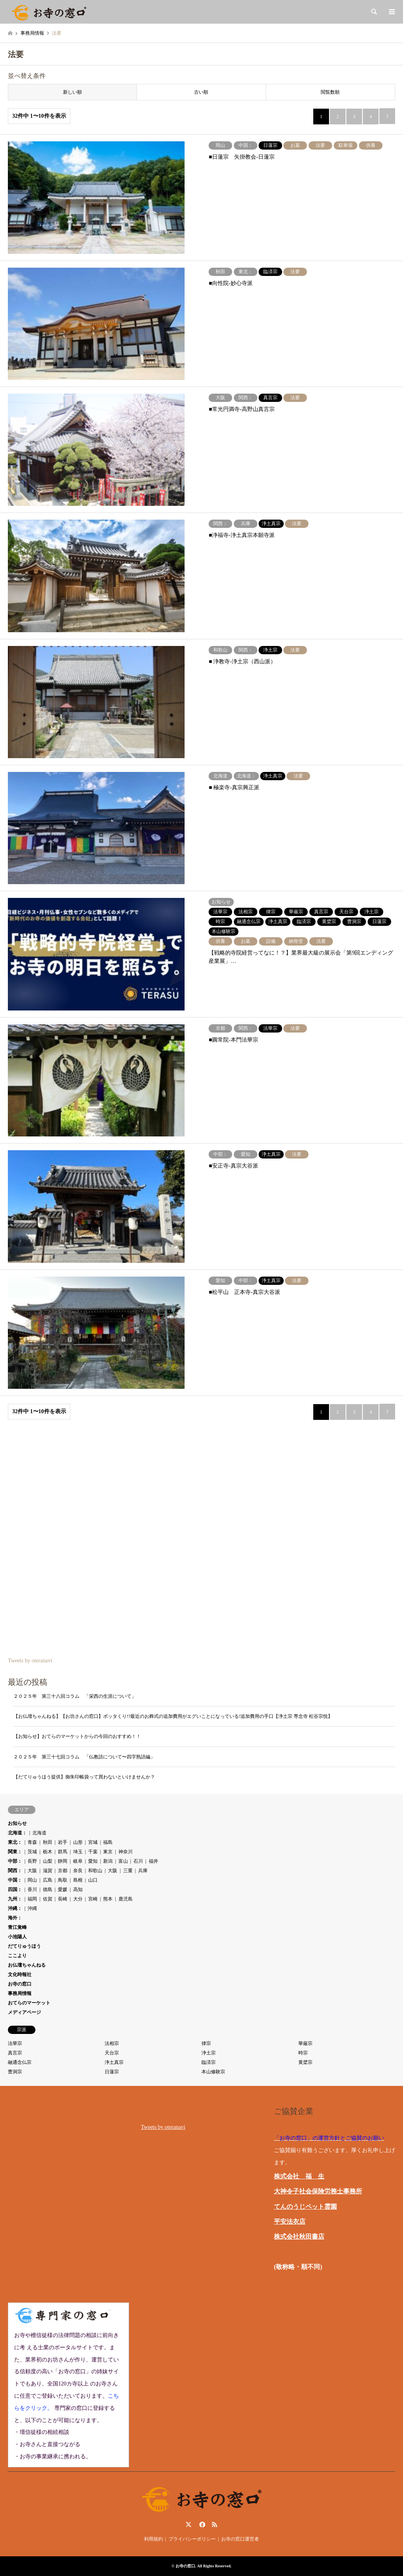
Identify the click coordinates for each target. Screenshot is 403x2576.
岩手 (62, 1842)
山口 (93, 1880)
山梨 (47, 1861)
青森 (32, 1842)
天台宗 (112, 2053)
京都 (62, 1870)
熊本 (108, 1899)
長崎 (62, 1899)
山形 (78, 1842)
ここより (17, 1955)
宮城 (93, 1842)
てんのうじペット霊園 (305, 2206)
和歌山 (95, 1870)
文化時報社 (19, 1974)
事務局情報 (19, 1993)
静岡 (62, 1861)
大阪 (32, 1870)
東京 (108, 1851)
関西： (15, 1870)
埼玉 (78, 1851)
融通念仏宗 (19, 2062)
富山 (123, 1861)
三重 (128, 1870)
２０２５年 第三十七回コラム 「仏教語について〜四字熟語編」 (86, 1757)
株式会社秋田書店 (299, 2236)
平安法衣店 (289, 2221)
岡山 (32, 1880)
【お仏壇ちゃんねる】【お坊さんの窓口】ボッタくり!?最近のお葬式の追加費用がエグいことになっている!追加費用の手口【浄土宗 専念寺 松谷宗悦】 (173, 1716)
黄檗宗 (305, 2062)
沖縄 (32, 1908)
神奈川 (125, 1851)
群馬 (62, 1851)
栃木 (47, 1851)
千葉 (93, 1851)
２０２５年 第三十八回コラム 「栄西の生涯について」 (74, 1696)
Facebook (201, 2524)
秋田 (47, 1842)
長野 (32, 1861)
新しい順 (72, 92)
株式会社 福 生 (299, 2176)
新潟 (108, 1861)
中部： (15, 1861)
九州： (15, 1899)
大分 (78, 1899)
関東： (15, 1851)
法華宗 (15, 2043)
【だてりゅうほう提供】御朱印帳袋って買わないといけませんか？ (84, 1777)
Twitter (188, 2524)
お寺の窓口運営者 (240, 2539)
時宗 (303, 2053)
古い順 (201, 92)
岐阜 (78, 1861)
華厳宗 (305, 2043)
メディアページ (24, 2012)
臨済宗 (209, 2062)
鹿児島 (125, 1899)
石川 (138, 1861)
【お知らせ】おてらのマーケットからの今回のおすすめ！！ (77, 1736)
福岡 (32, 1899)
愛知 (93, 1861)
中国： (15, 1880)
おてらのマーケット (29, 2003)
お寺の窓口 (19, 1984)
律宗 (206, 2043)
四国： (15, 1889)
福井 (153, 1861)
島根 (78, 1880)
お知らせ (17, 1823)
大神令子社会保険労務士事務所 (318, 2191)
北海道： (17, 1833)
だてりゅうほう (24, 1946)
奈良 (78, 1870)
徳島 (47, 1889)
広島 (47, 1880)
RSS (214, 2524)
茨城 (32, 1851)
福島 (108, 1842)
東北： (15, 1842)
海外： (15, 1918)
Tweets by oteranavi (30, 1661)
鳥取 (62, 1880)
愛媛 (62, 1889)
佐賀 (47, 1899)
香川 (32, 1889)
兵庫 (143, 1870)
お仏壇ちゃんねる (27, 1965)
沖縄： (15, 1908)
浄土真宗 (114, 2062)
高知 (78, 1889)
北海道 (39, 1833)
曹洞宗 (15, 2071)
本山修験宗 (213, 2071)
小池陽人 (17, 1936)
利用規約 (153, 2539)
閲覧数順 (330, 92)
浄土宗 (209, 2053)
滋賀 (47, 1870)
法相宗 (112, 2043)
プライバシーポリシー (192, 2539)
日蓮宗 (112, 2071)
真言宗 (15, 2053)
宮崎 (93, 1899)
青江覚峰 (17, 1927)
